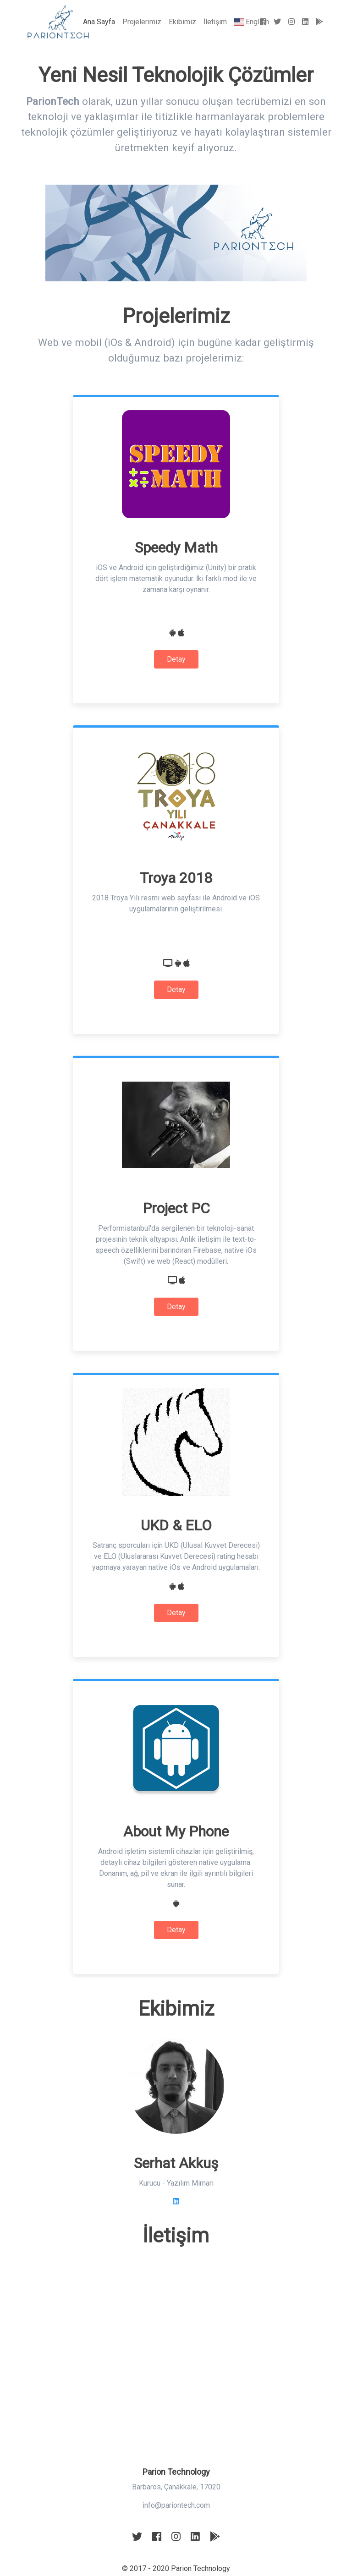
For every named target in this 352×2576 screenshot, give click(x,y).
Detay (176, 659)
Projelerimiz (141, 21)
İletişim (215, 21)
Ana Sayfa (101, 21)
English (251, 21)
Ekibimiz (182, 21)
